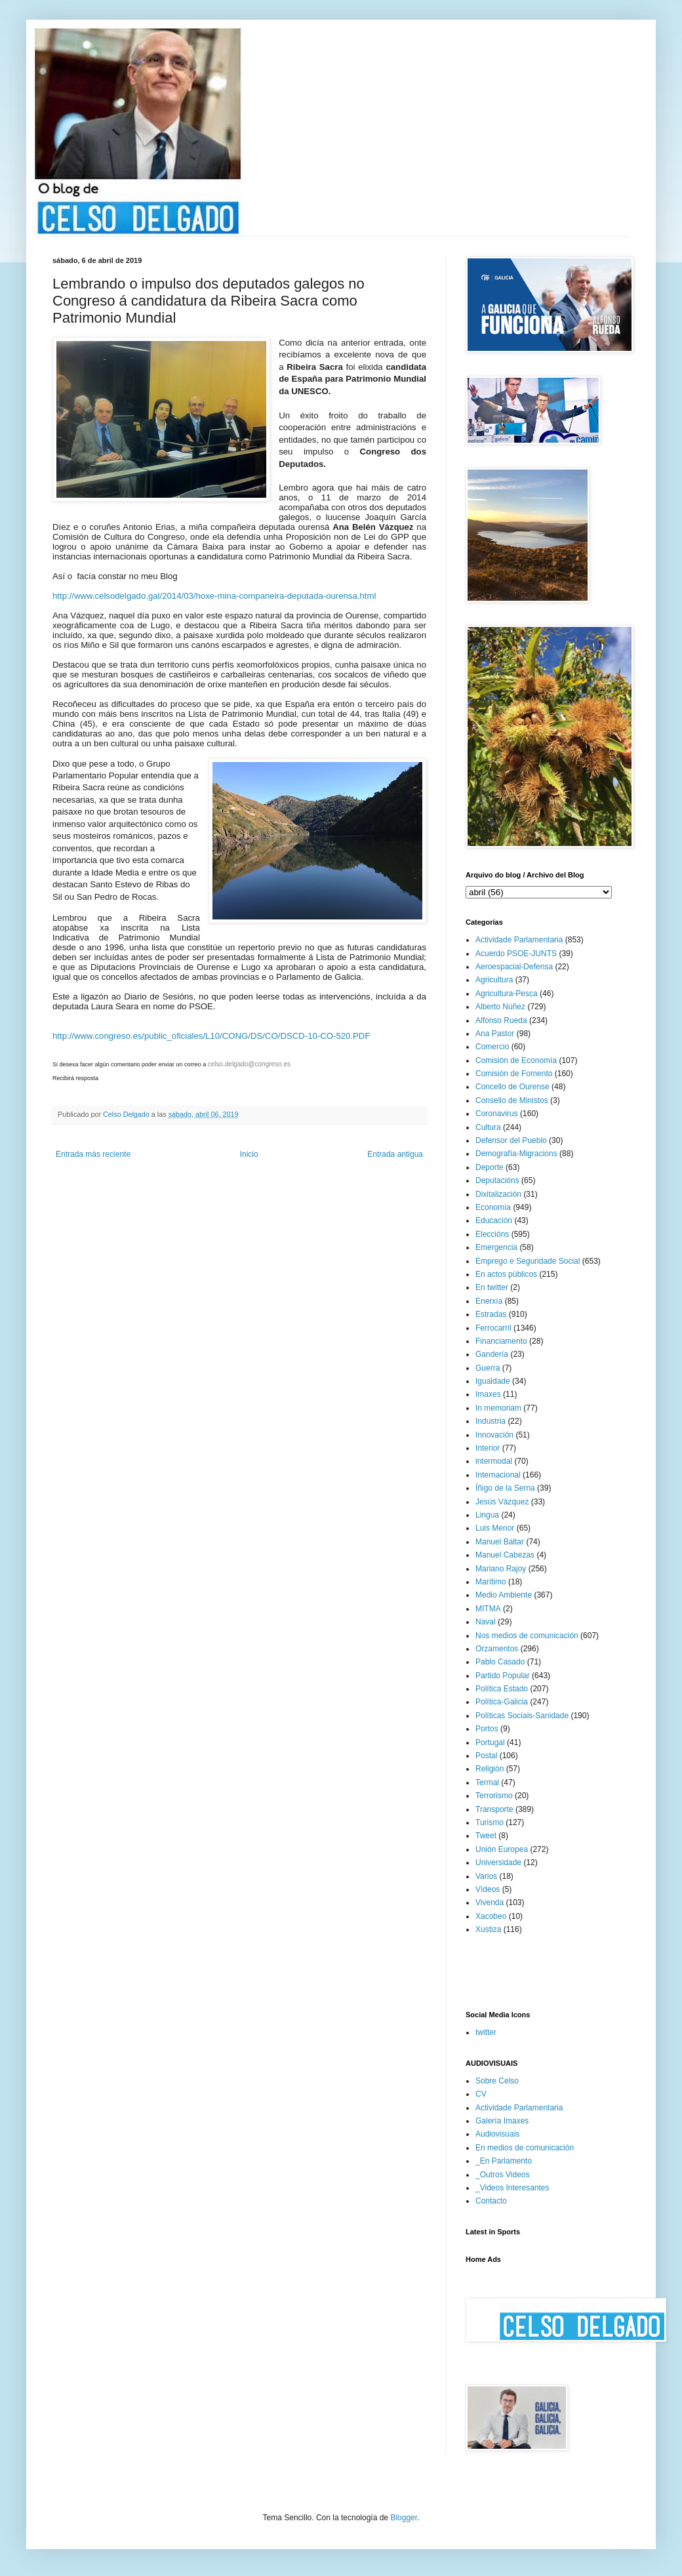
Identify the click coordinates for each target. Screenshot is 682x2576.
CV (481, 2094)
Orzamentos (496, 1648)
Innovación (494, 1434)
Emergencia (496, 1247)
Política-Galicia (501, 1701)
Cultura (488, 1127)
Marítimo (490, 1581)
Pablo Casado (500, 1661)
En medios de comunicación (524, 2147)
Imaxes (488, 1394)
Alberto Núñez (500, 1006)
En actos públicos (506, 1274)
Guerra (487, 1368)
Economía (493, 1207)
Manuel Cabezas (504, 1555)
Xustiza (488, 1929)
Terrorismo (494, 1795)
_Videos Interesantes (512, 2187)
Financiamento (501, 1341)
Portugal (490, 1742)
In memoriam (498, 1408)
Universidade (498, 1862)
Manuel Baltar (499, 1541)
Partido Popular (502, 1675)
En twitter (491, 1287)
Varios (486, 1876)
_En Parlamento (503, 2160)
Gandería (491, 1354)
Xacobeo (490, 1916)
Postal (486, 1755)
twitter (485, 2032)
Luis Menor (494, 1528)
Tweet (485, 1835)
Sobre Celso (497, 2080)
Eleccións (492, 1234)
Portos (486, 1728)
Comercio (492, 1046)
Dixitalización (498, 1194)
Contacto (491, 2200)
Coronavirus (496, 1113)
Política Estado (501, 1688)
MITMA (488, 1608)
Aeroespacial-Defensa (514, 966)
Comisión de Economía (516, 1060)
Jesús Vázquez (502, 1501)
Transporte (494, 1809)
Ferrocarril (493, 1328)
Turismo (489, 1822)
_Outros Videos (502, 2174)
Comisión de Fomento (513, 1073)
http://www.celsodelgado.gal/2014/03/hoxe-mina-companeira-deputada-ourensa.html (214, 596)
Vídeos (487, 1889)
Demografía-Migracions (516, 1153)
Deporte (489, 1167)
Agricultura (494, 979)
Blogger (403, 2517)
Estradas (490, 1314)
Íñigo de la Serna (505, 1488)
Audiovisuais (497, 2134)
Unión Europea (501, 1849)
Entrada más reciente (93, 1154)
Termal (487, 1782)
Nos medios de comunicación (526, 1635)
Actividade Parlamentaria (519, 939)
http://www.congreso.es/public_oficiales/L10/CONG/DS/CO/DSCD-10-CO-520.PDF (211, 1036)
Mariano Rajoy (500, 1568)
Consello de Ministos (511, 1100)
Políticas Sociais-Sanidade (522, 1715)
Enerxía (488, 1301)
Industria (490, 1421)
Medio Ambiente (503, 1595)
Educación (493, 1220)
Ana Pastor (494, 1033)
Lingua (487, 1514)
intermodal (493, 1461)
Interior (487, 1448)
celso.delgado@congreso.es (249, 1064)
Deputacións (497, 1180)
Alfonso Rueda (501, 1020)
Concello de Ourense (512, 1086)
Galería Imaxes (502, 2120)
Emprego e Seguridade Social (527, 1261)
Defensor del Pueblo (511, 1140)
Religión (489, 1768)
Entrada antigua (395, 1154)
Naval (485, 1621)
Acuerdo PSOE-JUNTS (516, 953)
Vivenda (489, 1902)
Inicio (249, 1154)
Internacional (498, 1474)
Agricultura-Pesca (506, 993)
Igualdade (492, 1381)
